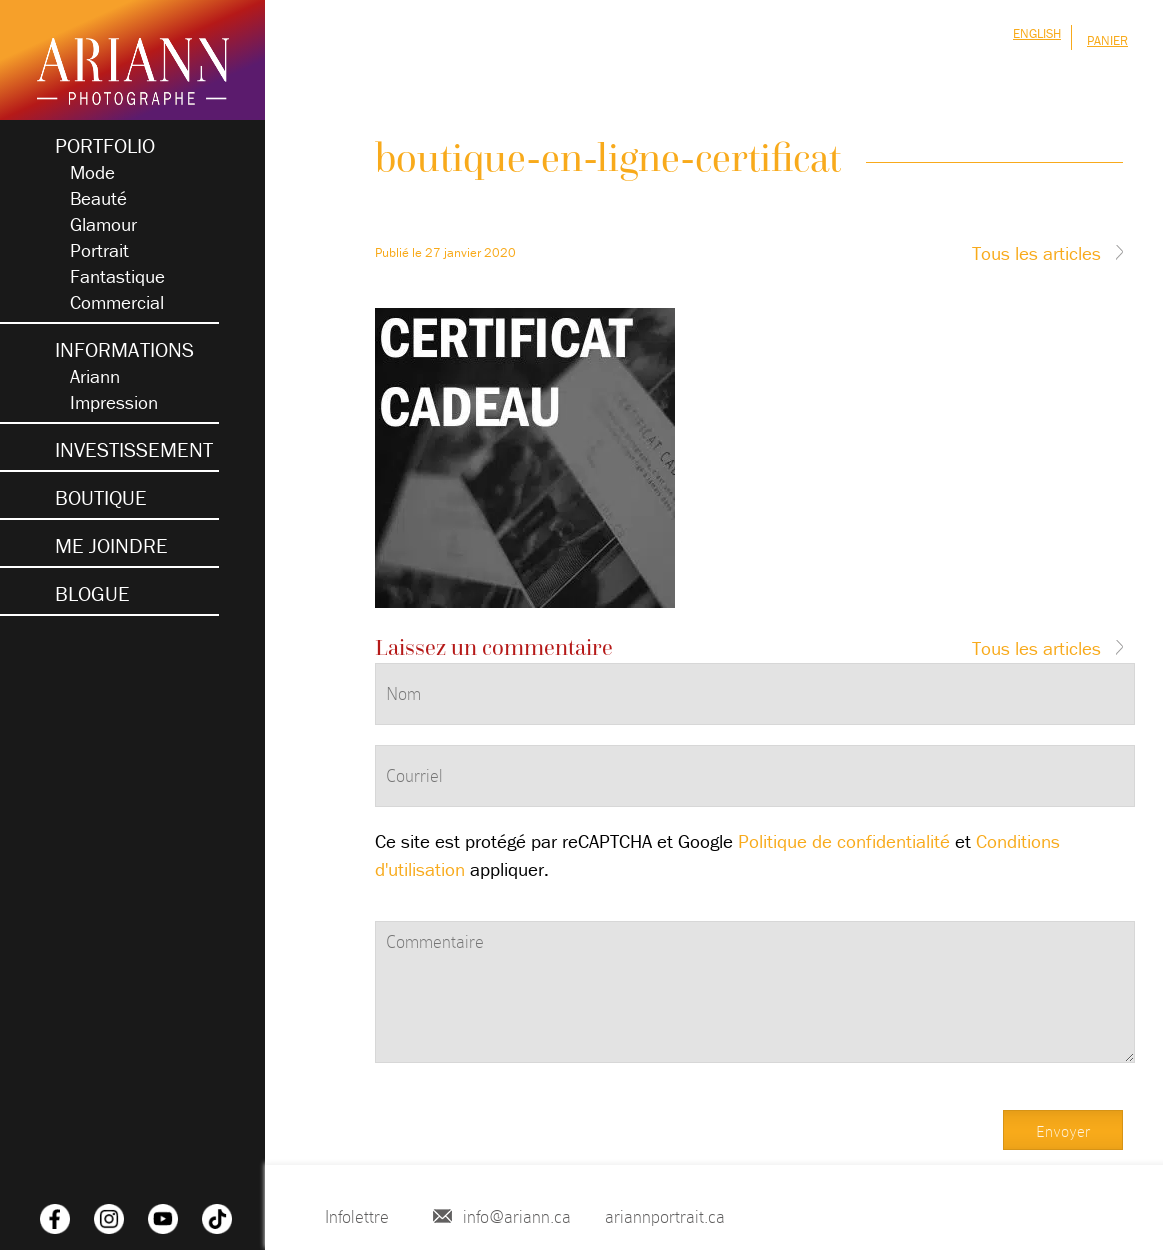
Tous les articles (1036, 253)
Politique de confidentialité (844, 841)
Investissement (134, 450)
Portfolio (105, 146)
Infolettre (357, 1217)
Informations (124, 350)
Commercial (117, 302)
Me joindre (111, 546)
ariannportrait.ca (665, 1217)
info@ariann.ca (517, 1217)
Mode (92, 172)
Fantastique (117, 276)
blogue (92, 594)
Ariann (95, 376)
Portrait (99, 250)
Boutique (101, 498)
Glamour (103, 224)
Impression (114, 402)
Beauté (98, 198)
